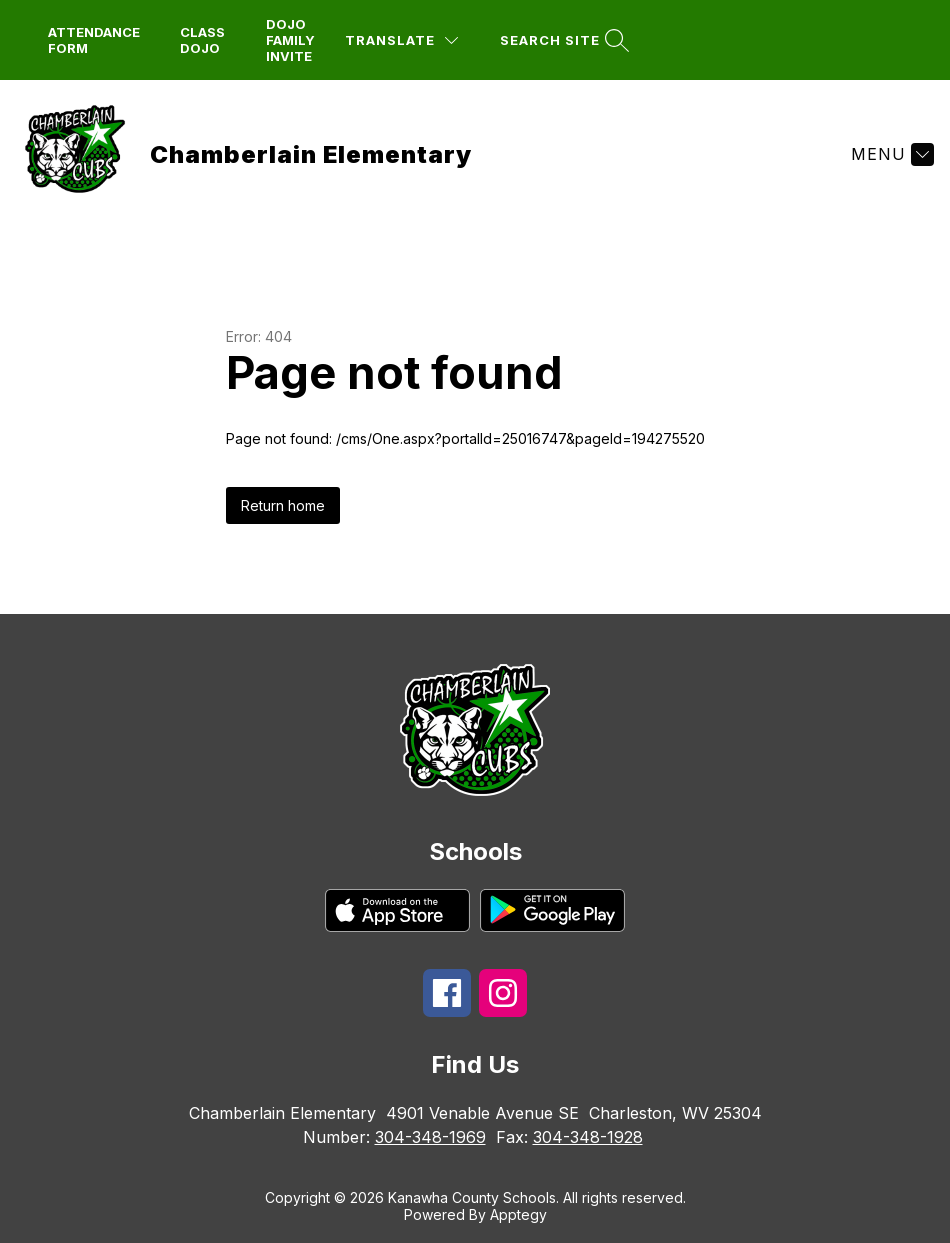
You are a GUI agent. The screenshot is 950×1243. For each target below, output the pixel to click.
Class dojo (202, 40)
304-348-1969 (430, 1137)
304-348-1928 (588, 1137)
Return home (283, 505)
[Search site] (562, 40)
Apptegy (518, 1214)
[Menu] (890, 154)
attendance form (94, 40)
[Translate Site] (401, 40)
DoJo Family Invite (290, 40)
